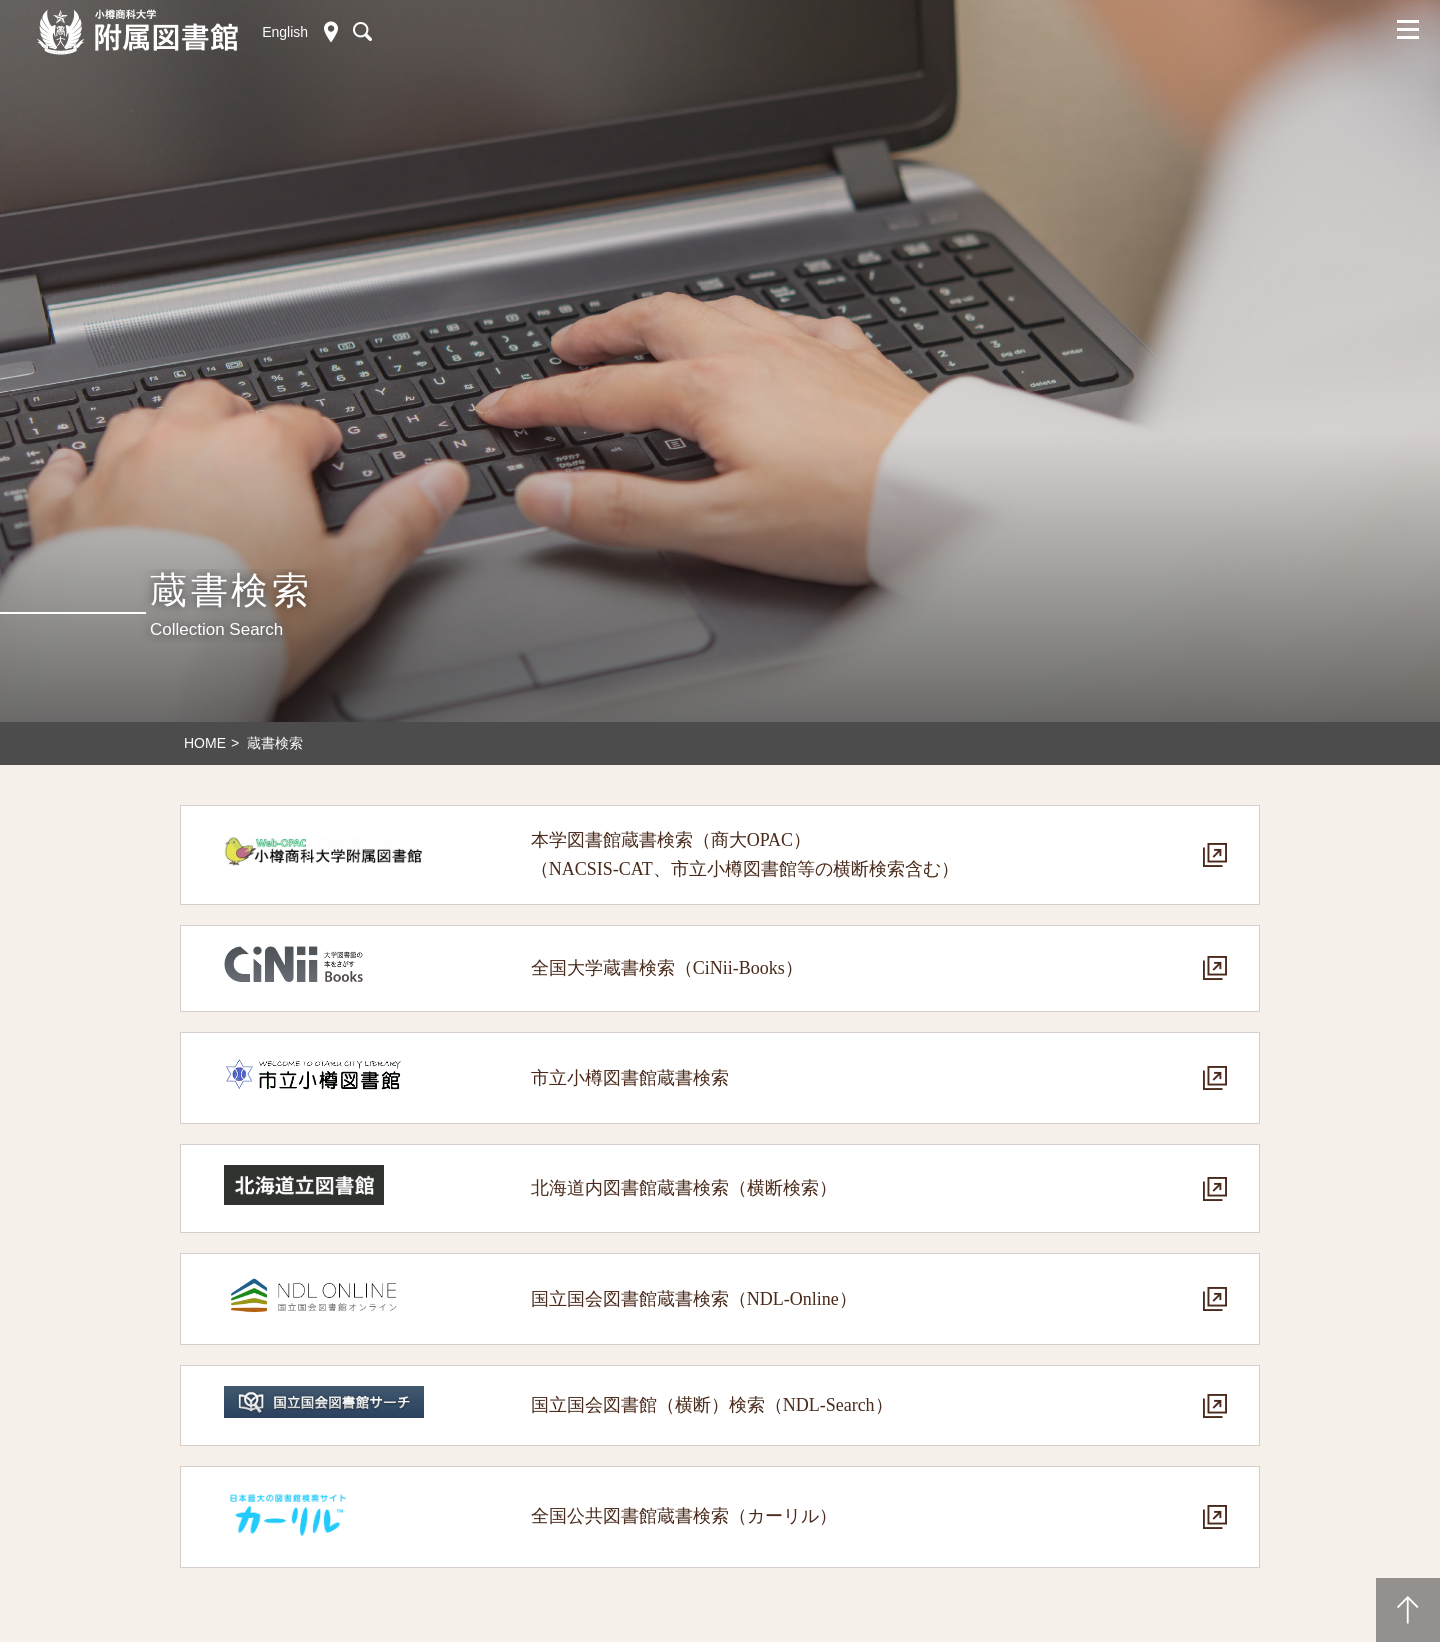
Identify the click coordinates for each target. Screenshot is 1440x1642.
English (285, 32)
